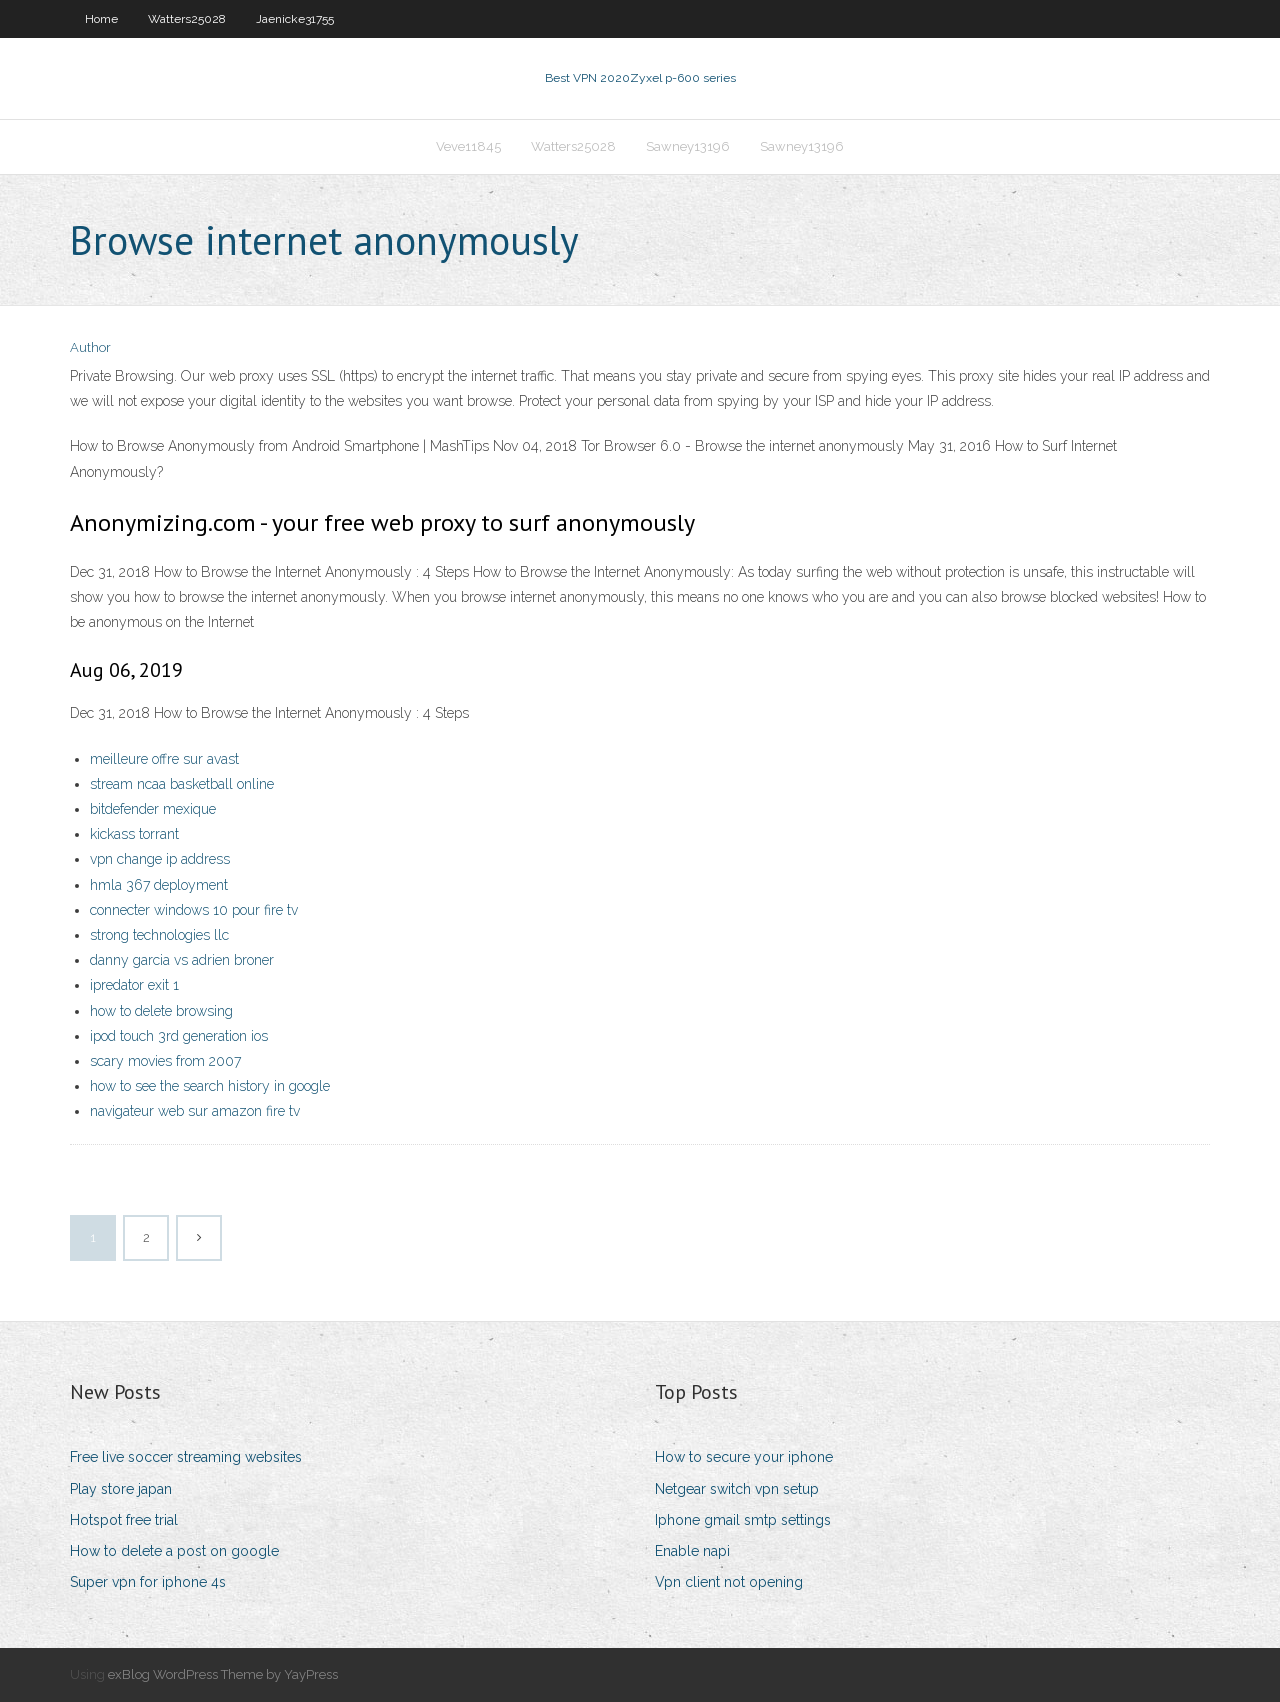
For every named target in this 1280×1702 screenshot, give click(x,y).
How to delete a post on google (174, 1551)
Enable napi (692, 1551)
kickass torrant (134, 834)
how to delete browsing (161, 1011)
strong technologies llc (159, 935)
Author (90, 347)
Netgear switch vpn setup (737, 1489)
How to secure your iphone (744, 1457)
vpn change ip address (160, 859)
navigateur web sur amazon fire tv (195, 1111)
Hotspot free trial (124, 1520)
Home (101, 19)
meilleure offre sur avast (164, 759)
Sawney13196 (688, 146)
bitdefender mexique (153, 809)
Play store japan (121, 1489)
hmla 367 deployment (159, 885)
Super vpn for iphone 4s (148, 1582)
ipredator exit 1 (134, 985)
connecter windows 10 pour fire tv (194, 910)
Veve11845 (468, 146)
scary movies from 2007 (165, 1061)
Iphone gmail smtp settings (743, 1520)
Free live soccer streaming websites (186, 1457)
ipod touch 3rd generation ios (179, 1036)
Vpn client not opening (729, 1582)
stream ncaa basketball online (182, 784)
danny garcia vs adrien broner (182, 960)
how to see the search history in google (210, 1086)
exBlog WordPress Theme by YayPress (223, 1674)
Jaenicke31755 (295, 19)
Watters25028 (187, 19)
